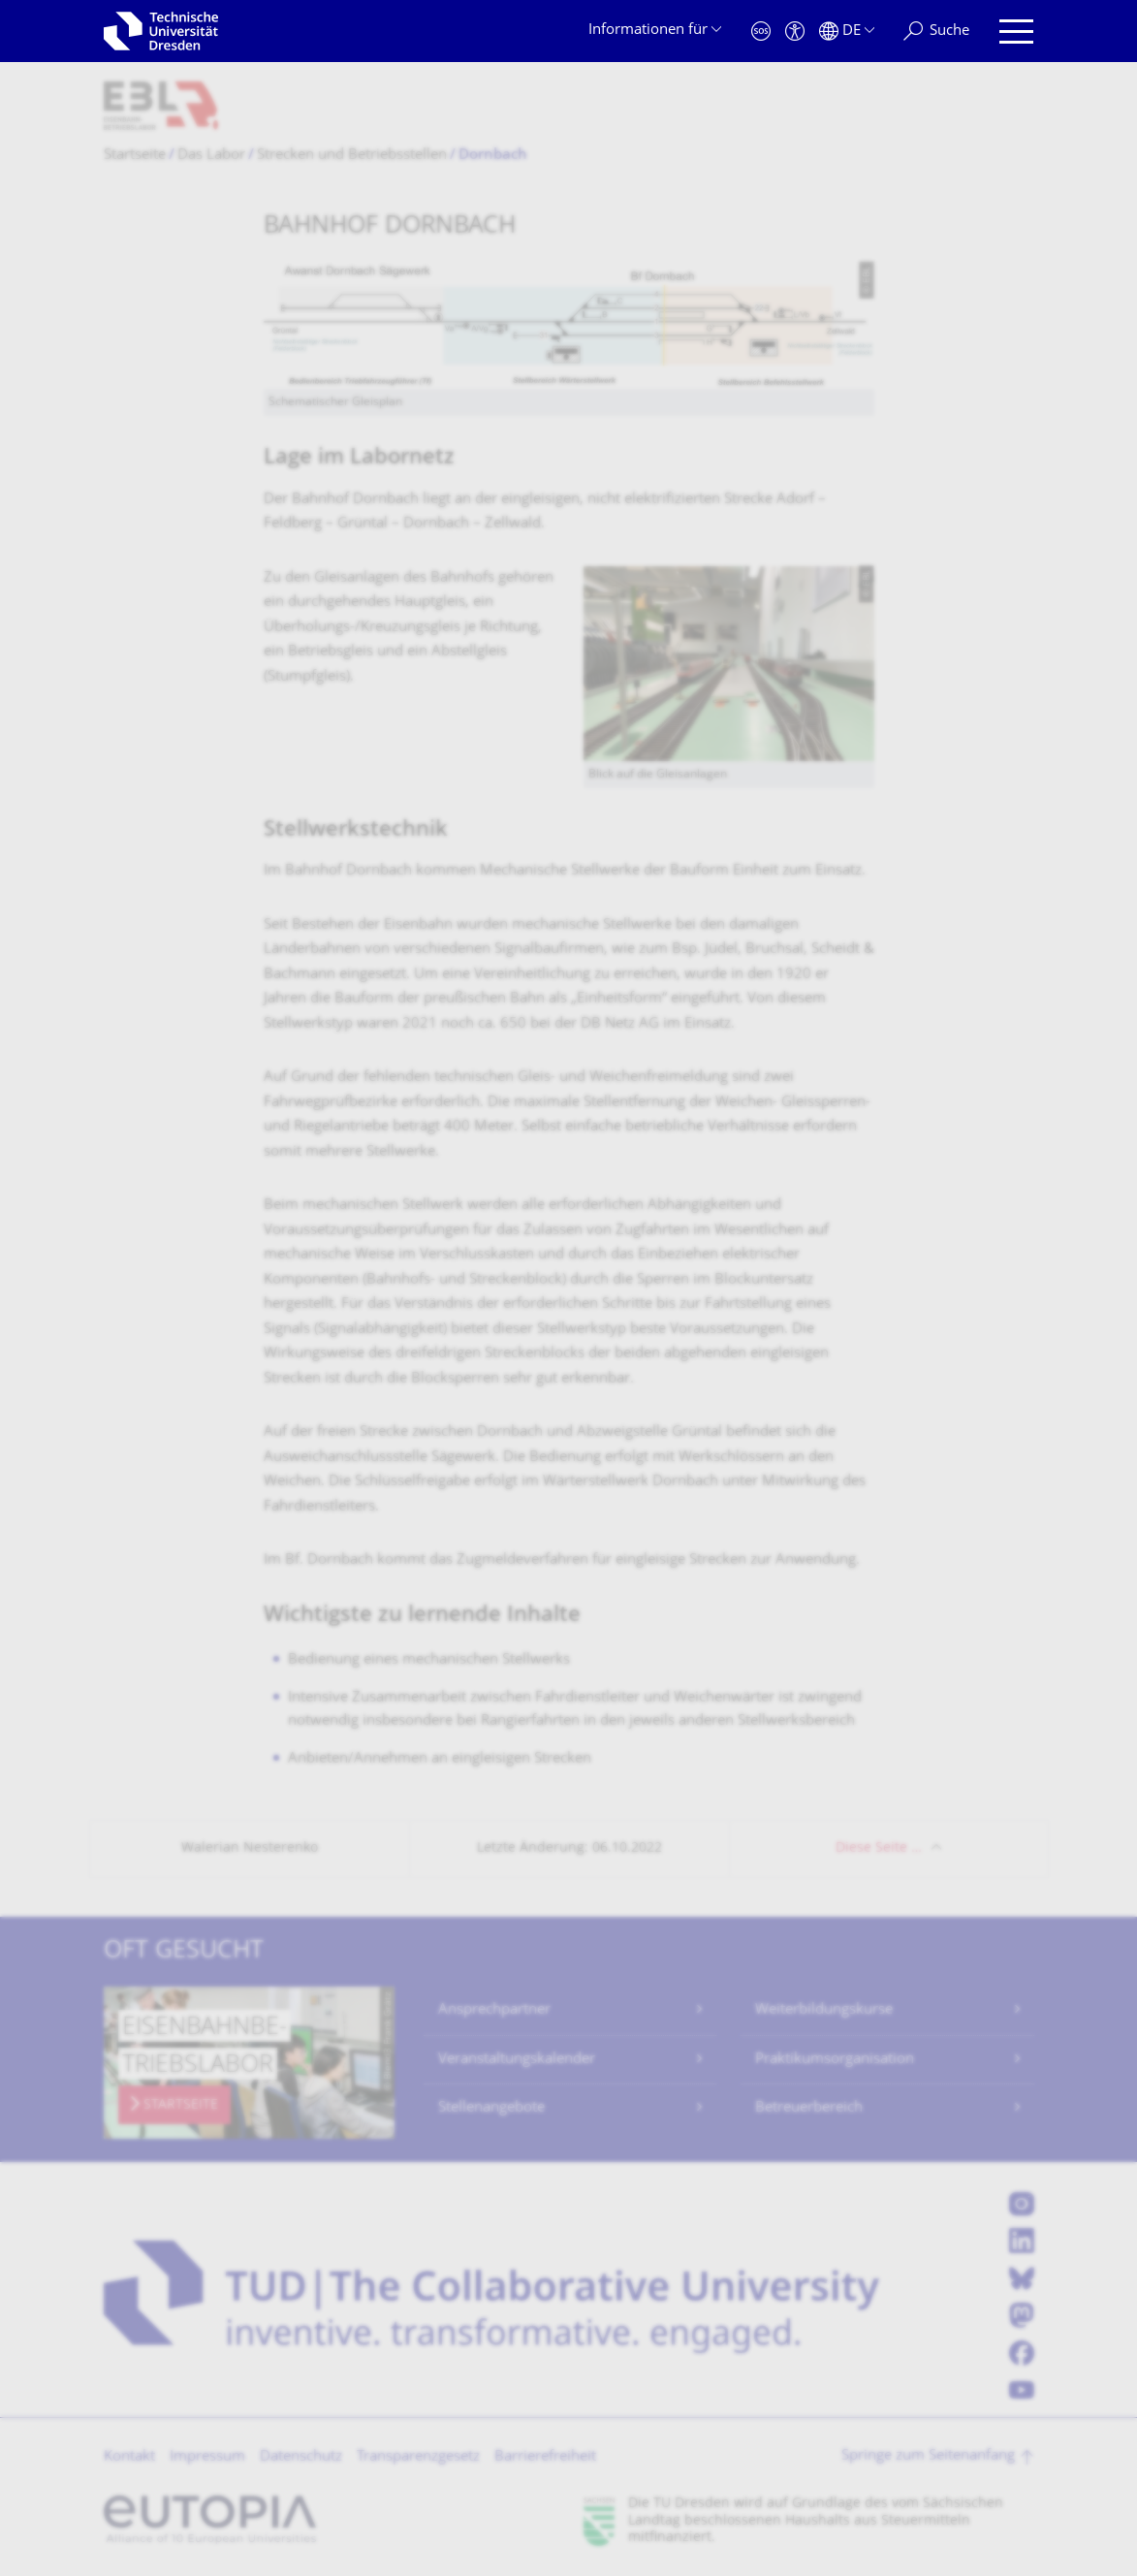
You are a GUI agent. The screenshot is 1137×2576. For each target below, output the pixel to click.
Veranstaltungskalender (516, 2059)
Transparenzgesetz (418, 2457)
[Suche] (936, 31)
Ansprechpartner (494, 2010)
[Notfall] (761, 31)
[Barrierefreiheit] (794, 31)
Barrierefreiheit (545, 2457)
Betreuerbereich (809, 2108)
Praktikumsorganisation (834, 2059)
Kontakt (129, 2457)
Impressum (207, 2457)
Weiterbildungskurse (824, 2010)
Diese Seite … (879, 1848)
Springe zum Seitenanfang (928, 2456)
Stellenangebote (491, 2108)
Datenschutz (301, 2457)
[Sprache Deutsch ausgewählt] (846, 31)
